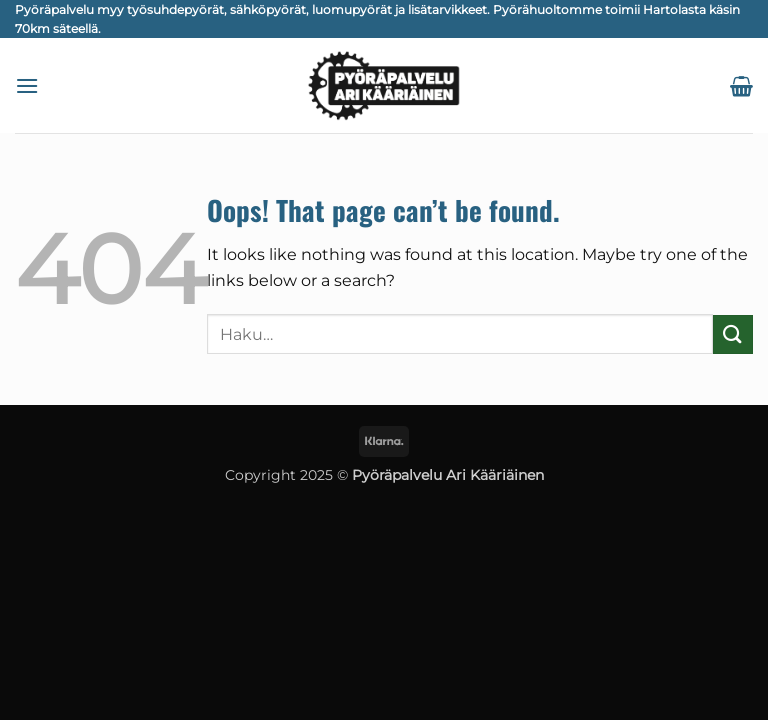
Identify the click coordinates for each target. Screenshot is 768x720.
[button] (27, 85)
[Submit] (733, 334)
